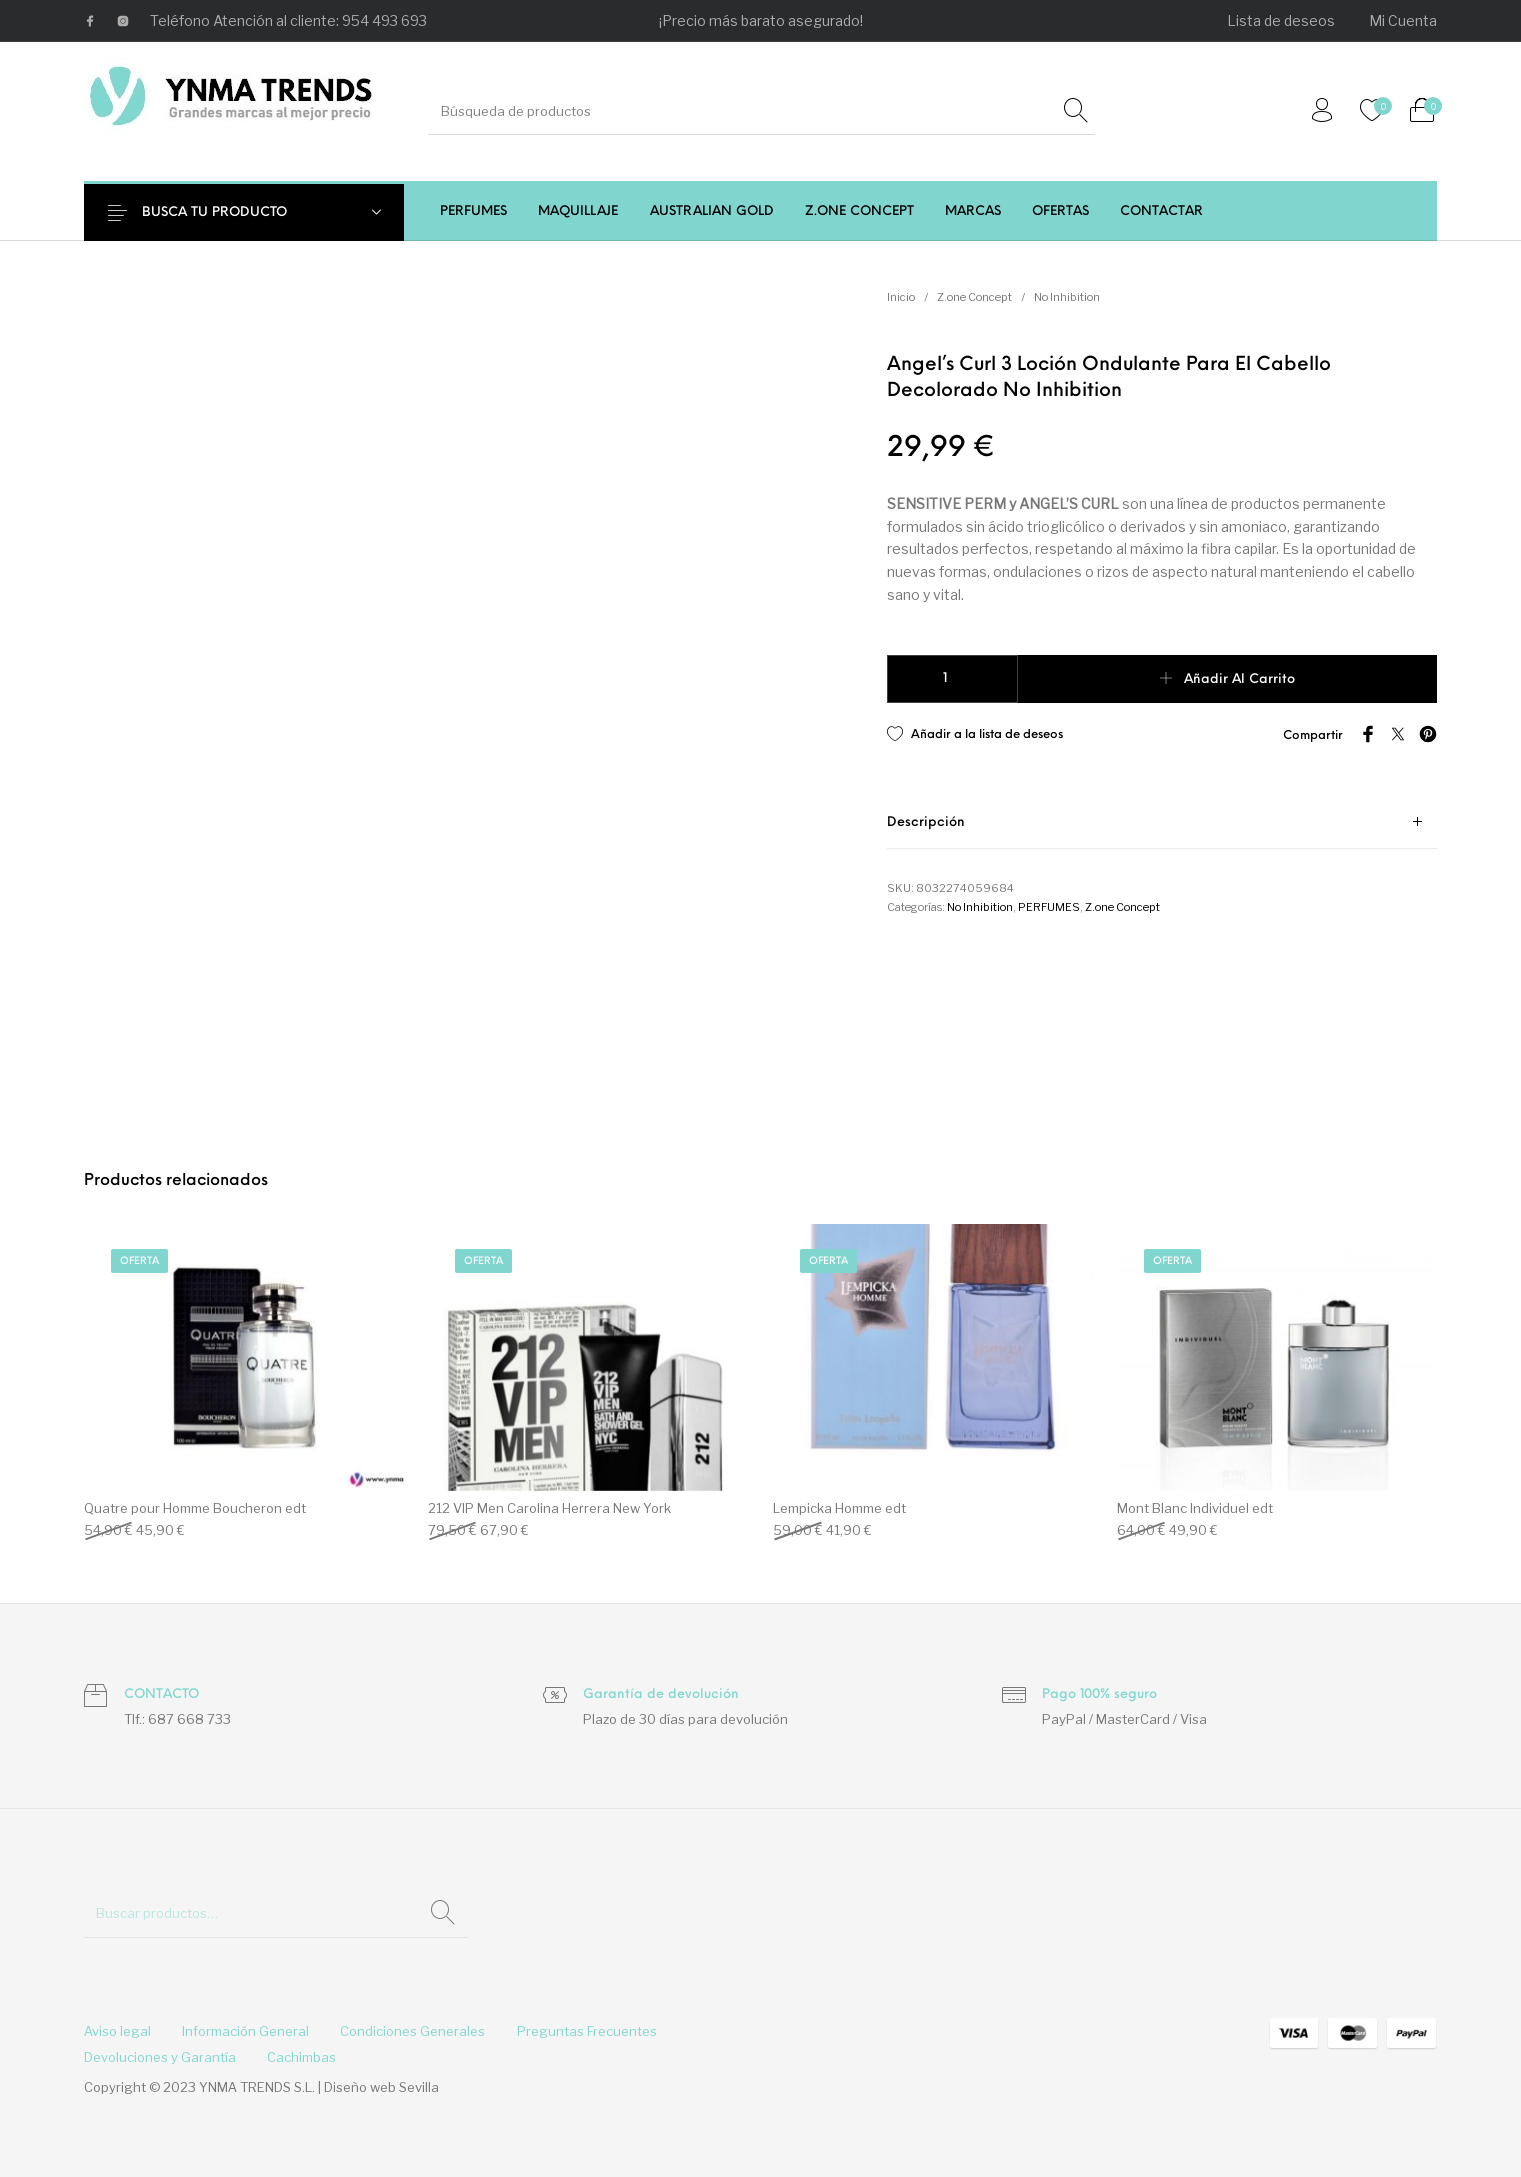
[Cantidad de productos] (952, 679)
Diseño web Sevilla (381, 2087)
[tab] (1162, 822)
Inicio (901, 297)
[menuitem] (1282, 21)
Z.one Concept (974, 297)
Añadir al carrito (1239, 679)
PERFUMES (1049, 907)
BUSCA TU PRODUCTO (226, 212)
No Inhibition (1067, 297)
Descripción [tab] (926, 822)
